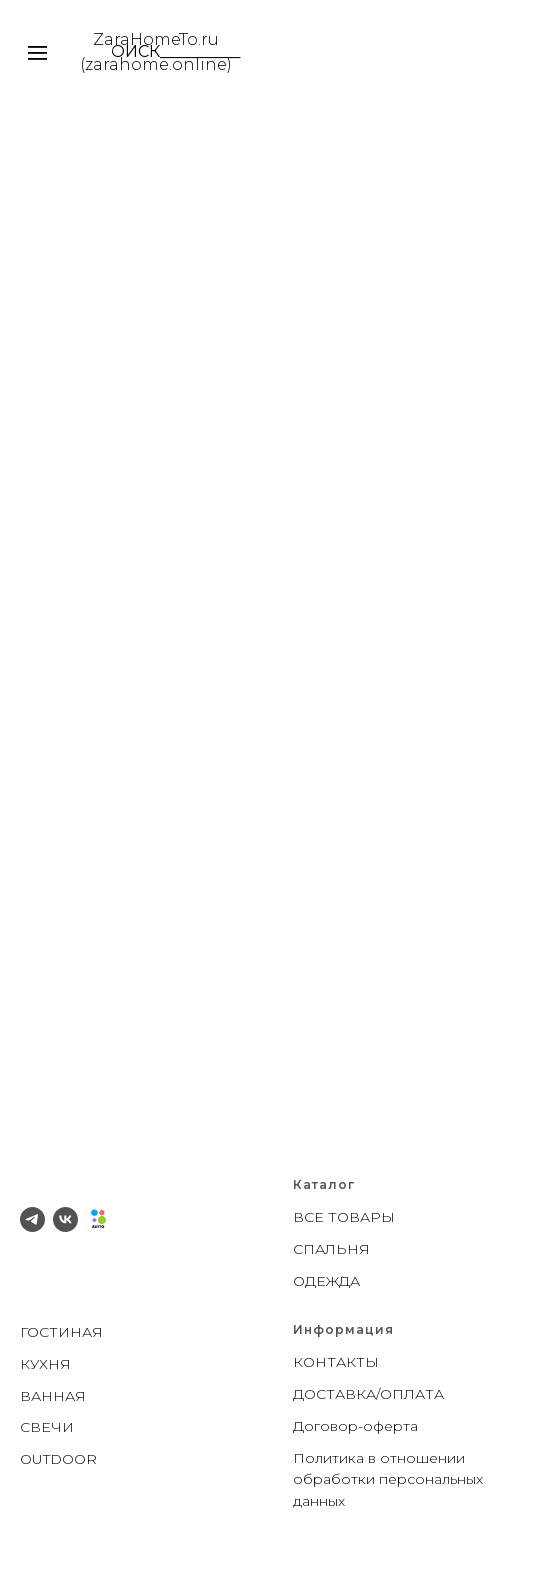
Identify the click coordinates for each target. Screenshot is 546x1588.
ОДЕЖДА (326, 1281)
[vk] (65, 1219)
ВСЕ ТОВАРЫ (344, 1217)
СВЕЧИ (47, 1427)
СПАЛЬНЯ (331, 1249)
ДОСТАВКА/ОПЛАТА (368, 1394)
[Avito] (98, 1219)
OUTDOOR (58, 1459)
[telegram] (32, 1219)
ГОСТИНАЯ (61, 1332)
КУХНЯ (45, 1364)
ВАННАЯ (53, 1396)
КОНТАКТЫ (336, 1362)
